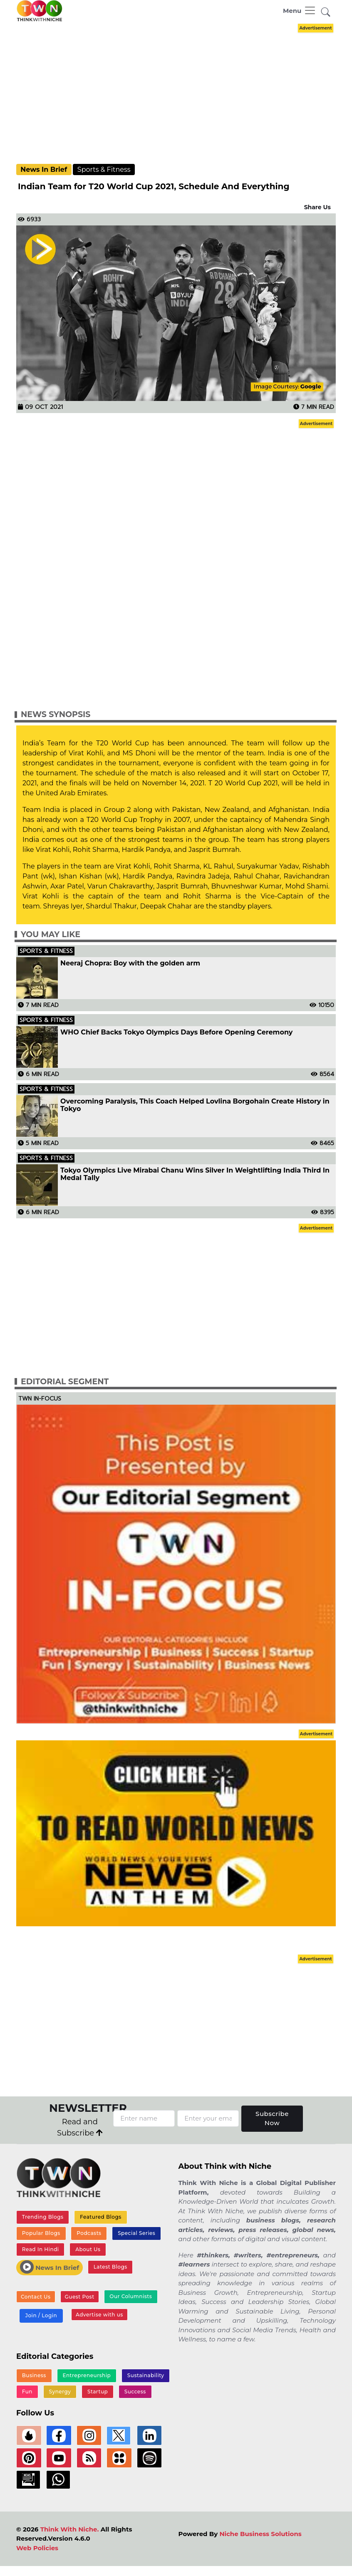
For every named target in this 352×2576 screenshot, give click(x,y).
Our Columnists (130, 2296)
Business (34, 2375)
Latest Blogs (110, 2267)
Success (135, 2391)
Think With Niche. (69, 2529)
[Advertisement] (183, 93)
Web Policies (37, 2548)
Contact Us (36, 2297)
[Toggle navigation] (299, 10)
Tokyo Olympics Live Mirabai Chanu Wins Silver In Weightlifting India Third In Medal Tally (195, 1174)
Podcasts (89, 2233)
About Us (87, 2249)
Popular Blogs (41, 2233)
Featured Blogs (100, 2217)
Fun (27, 2391)
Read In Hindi (40, 2249)
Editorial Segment (65, 1381)
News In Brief (43, 169)
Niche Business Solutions (260, 2534)
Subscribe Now (272, 2118)
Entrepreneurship (86, 2375)
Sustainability (145, 2375)
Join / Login (41, 2315)
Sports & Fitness (104, 169)
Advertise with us (99, 2314)
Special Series (136, 2233)
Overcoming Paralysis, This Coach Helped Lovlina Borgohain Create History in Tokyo (195, 1105)
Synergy (60, 2391)
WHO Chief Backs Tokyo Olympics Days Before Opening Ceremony (176, 1032)
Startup (97, 2391)
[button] (325, 12)
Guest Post (79, 2297)
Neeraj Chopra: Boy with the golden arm (130, 963)
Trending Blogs (43, 2217)
